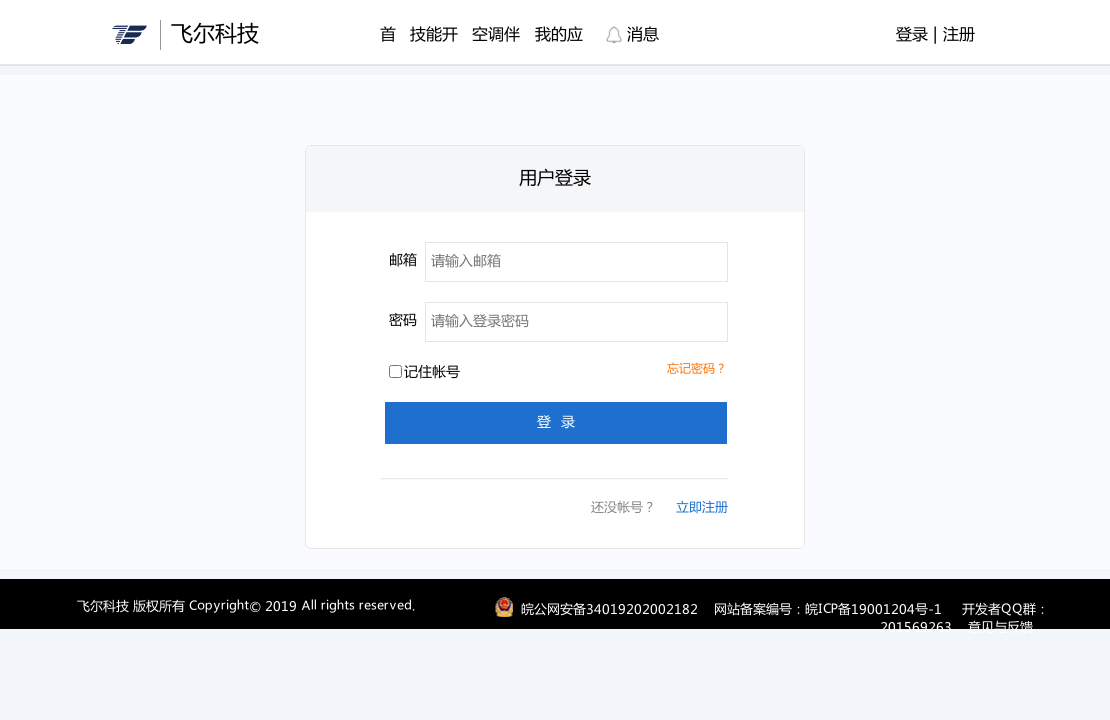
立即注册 (702, 508)
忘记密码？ (697, 369)
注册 (959, 35)
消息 (632, 35)
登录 (912, 35)
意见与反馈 (1000, 628)
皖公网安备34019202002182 (609, 610)
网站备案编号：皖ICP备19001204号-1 (828, 610)
